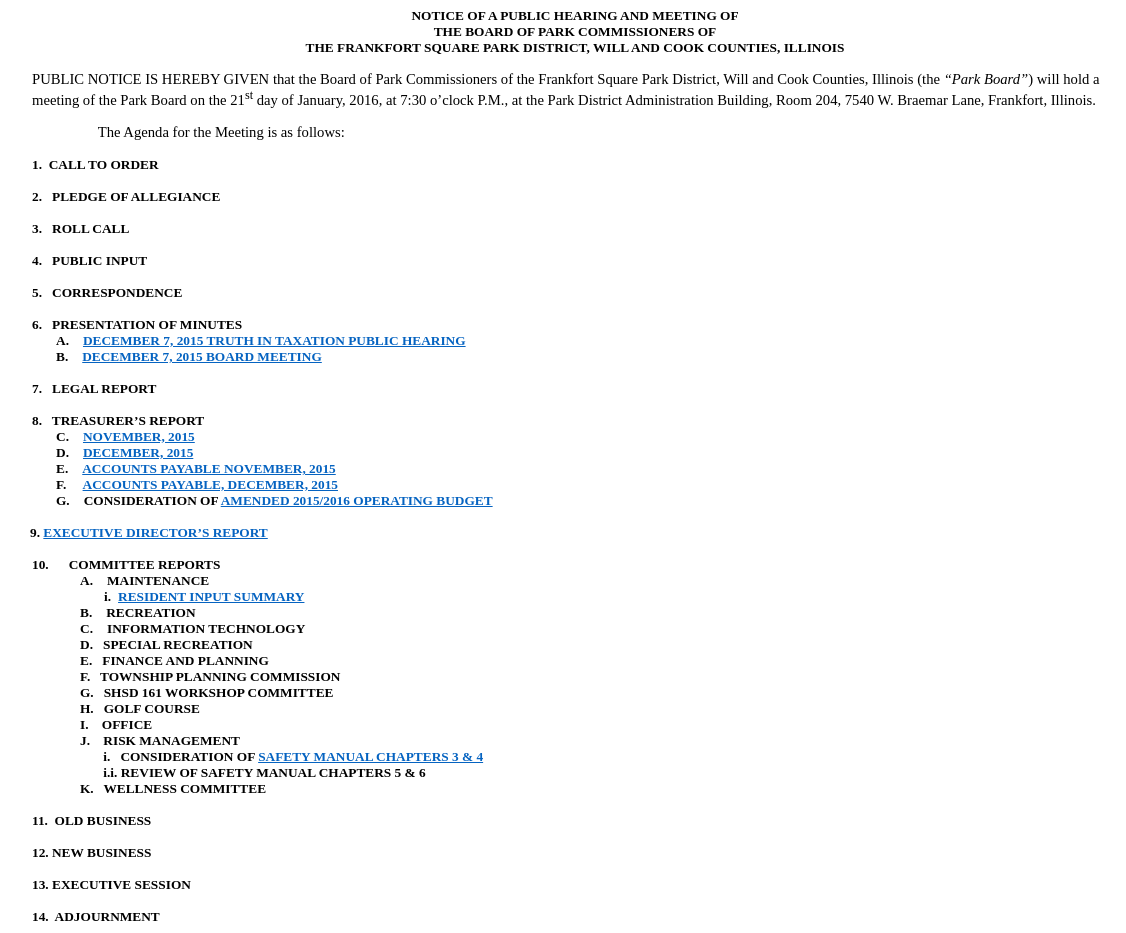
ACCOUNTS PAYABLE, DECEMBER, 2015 (210, 484)
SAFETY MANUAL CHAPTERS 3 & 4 (370, 756)
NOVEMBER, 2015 (139, 436)
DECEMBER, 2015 (138, 452)
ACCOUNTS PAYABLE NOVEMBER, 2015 (209, 468)
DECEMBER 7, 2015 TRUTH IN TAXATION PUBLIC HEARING (274, 340)
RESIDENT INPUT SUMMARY (211, 596)
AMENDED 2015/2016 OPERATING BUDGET (357, 500)
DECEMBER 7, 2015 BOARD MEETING (202, 356)
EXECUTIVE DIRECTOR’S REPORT (155, 532)
